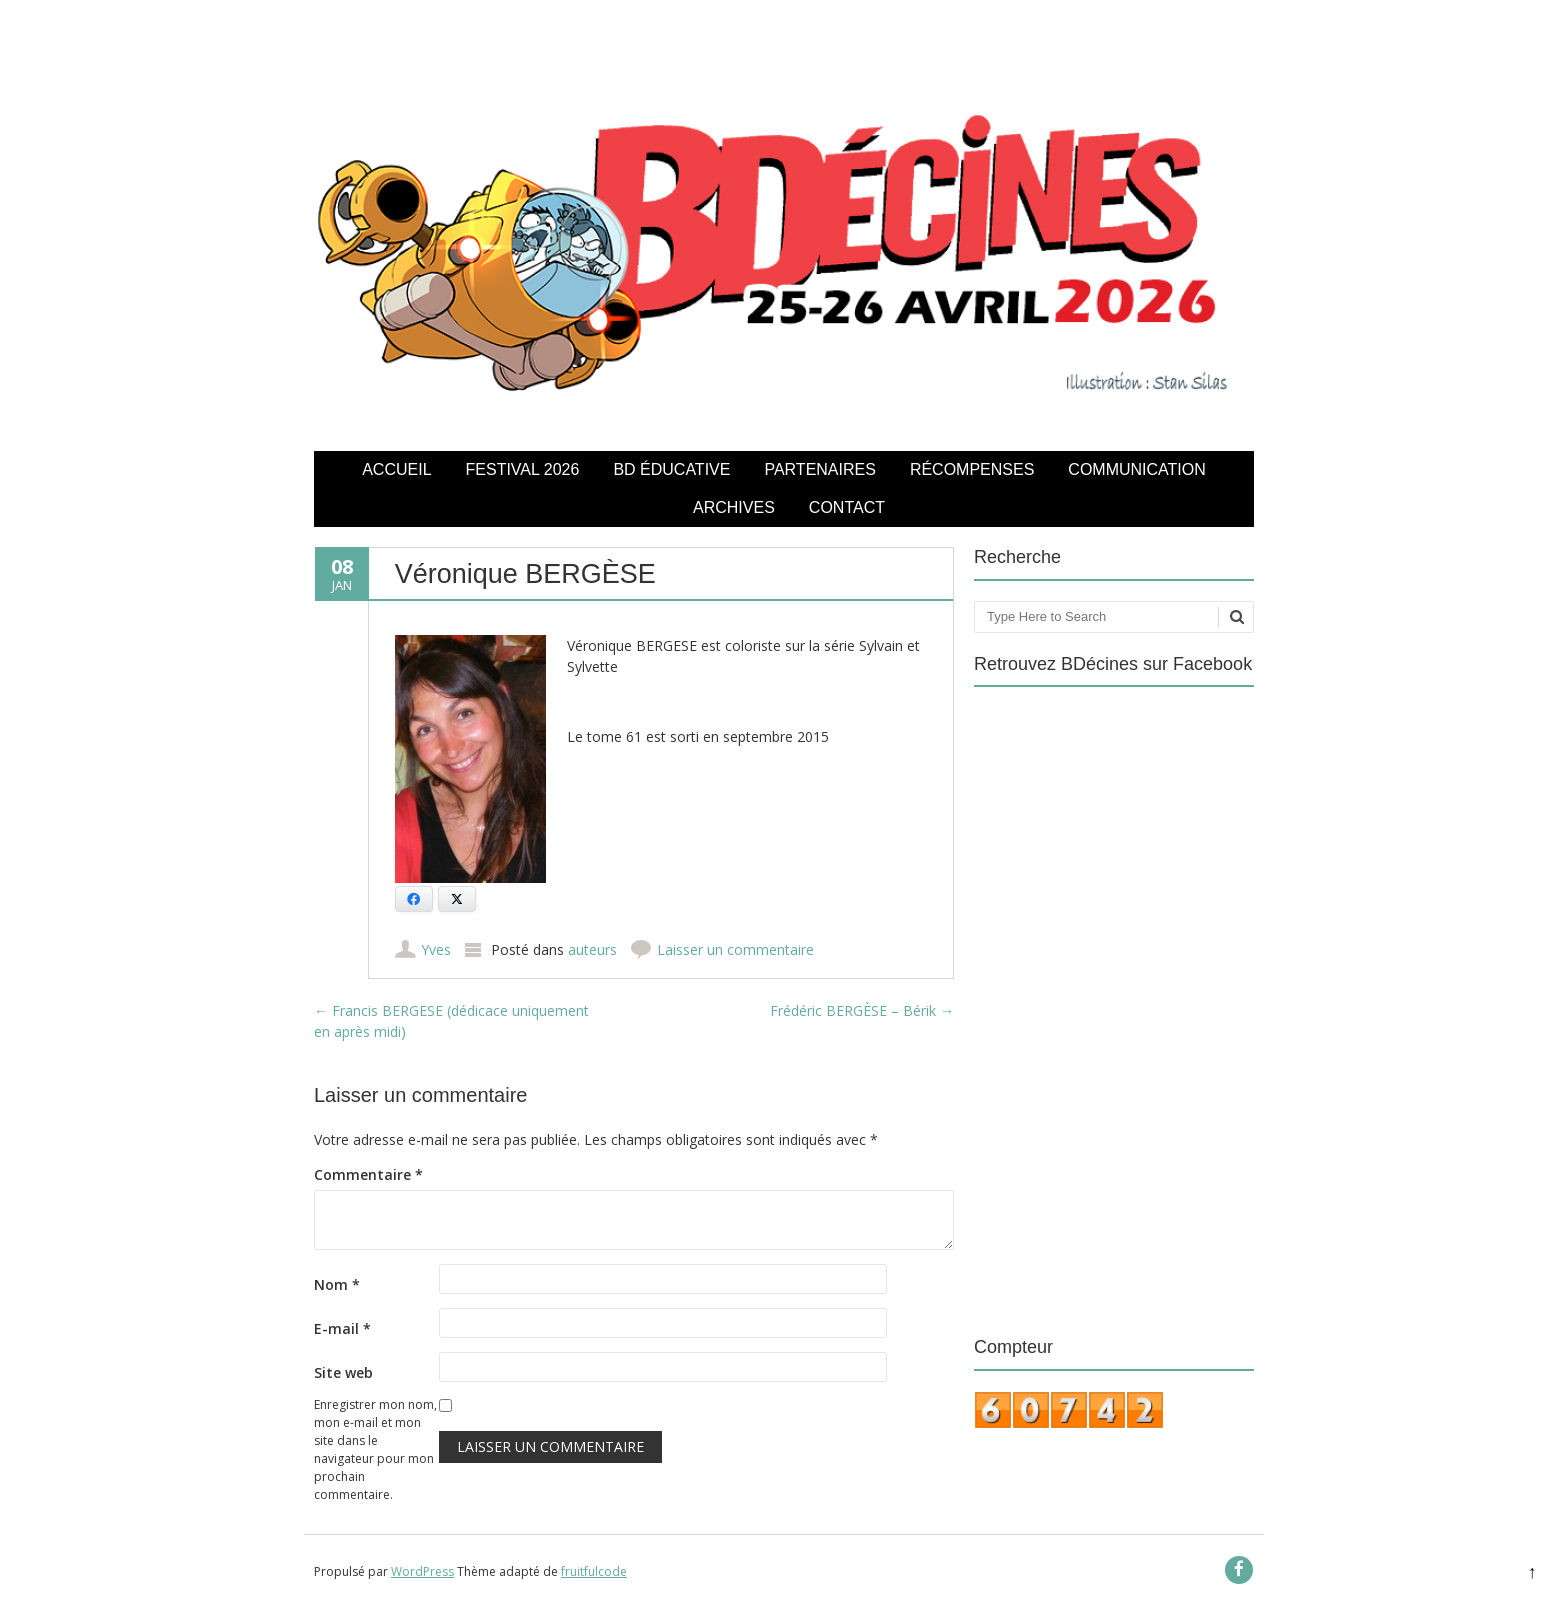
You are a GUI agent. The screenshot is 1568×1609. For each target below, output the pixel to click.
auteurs (592, 949)
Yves (436, 949)
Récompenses (972, 469)
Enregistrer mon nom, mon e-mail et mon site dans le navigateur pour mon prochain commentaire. (375, 1449)
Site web (343, 1372)
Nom (337, 1284)
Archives (734, 507)
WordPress (422, 1571)
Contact (847, 507)
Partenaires (819, 469)
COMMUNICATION (1136, 469)
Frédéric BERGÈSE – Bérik (862, 1010)
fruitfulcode (594, 1571)
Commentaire (368, 1174)
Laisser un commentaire (735, 949)
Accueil (396, 469)
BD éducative (671, 469)
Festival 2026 (523, 469)
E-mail (342, 1328)
